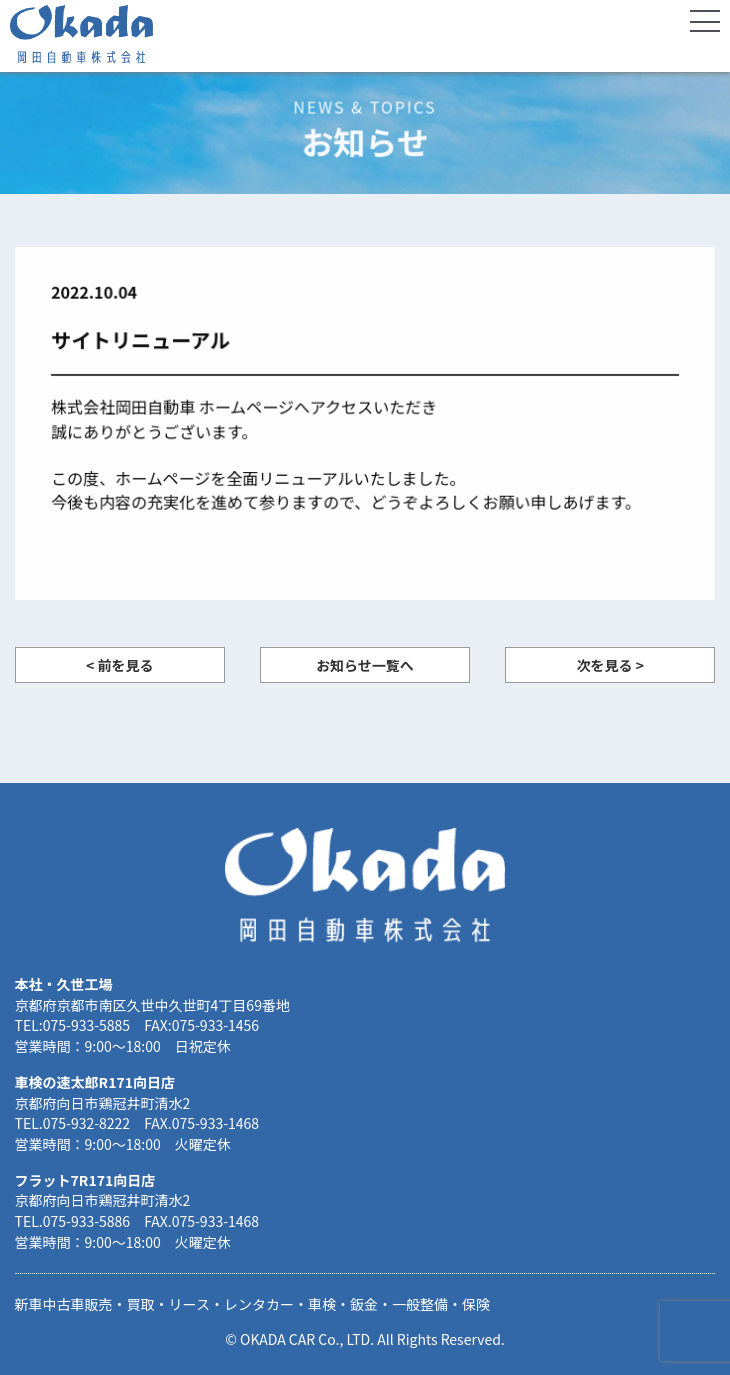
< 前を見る (119, 665)
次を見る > (610, 665)
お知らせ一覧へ (365, 665)
